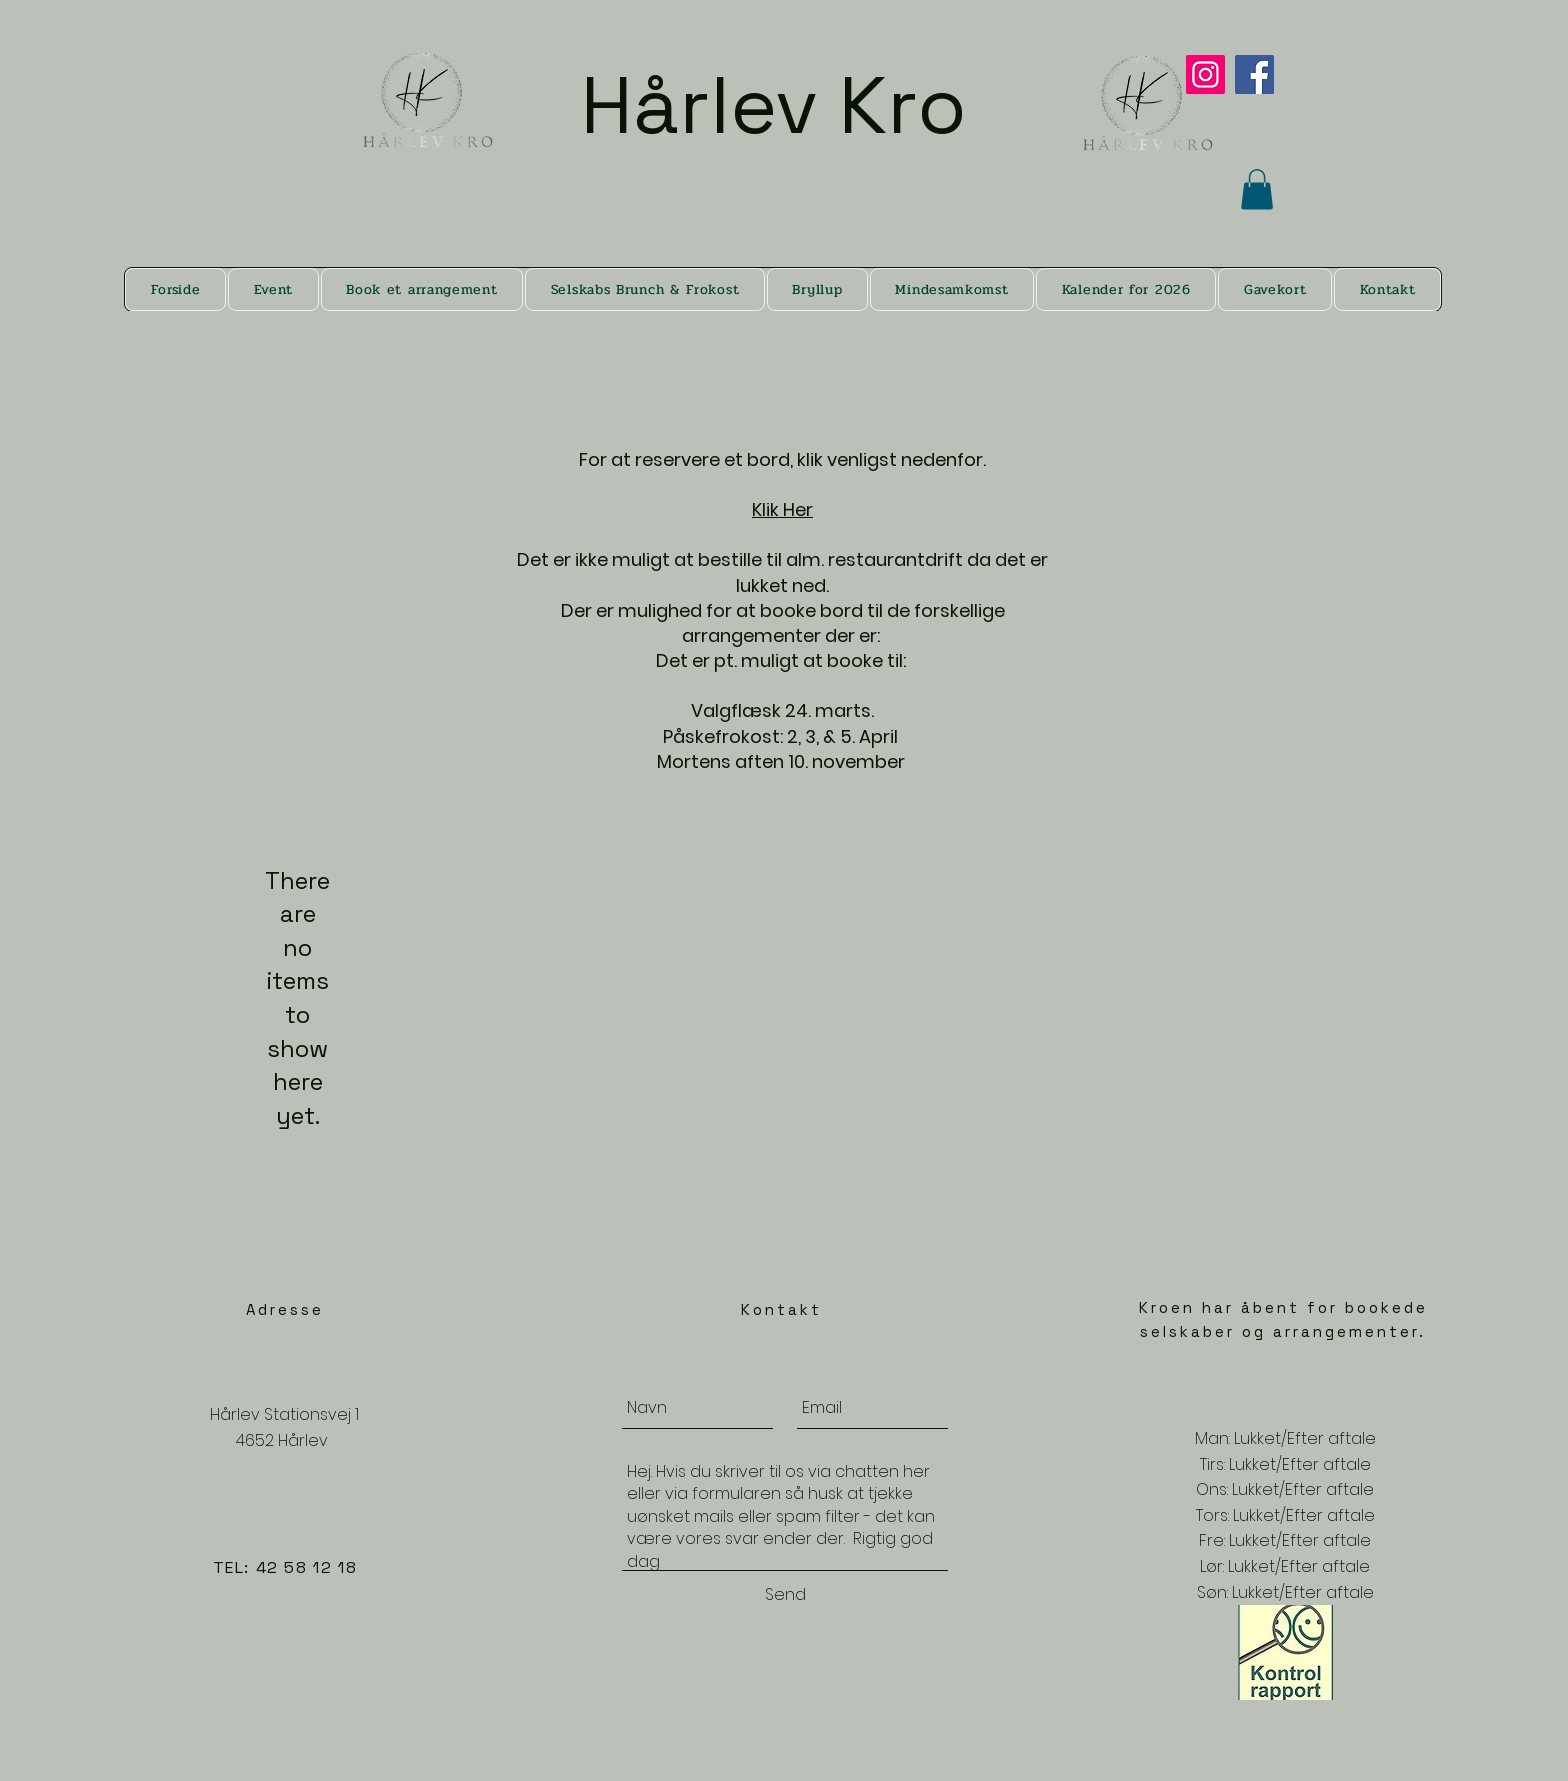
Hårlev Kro (784, 105)
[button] (1257, 189)
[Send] (785, 1595)
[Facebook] (1254, 74)
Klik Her (782, 509)
